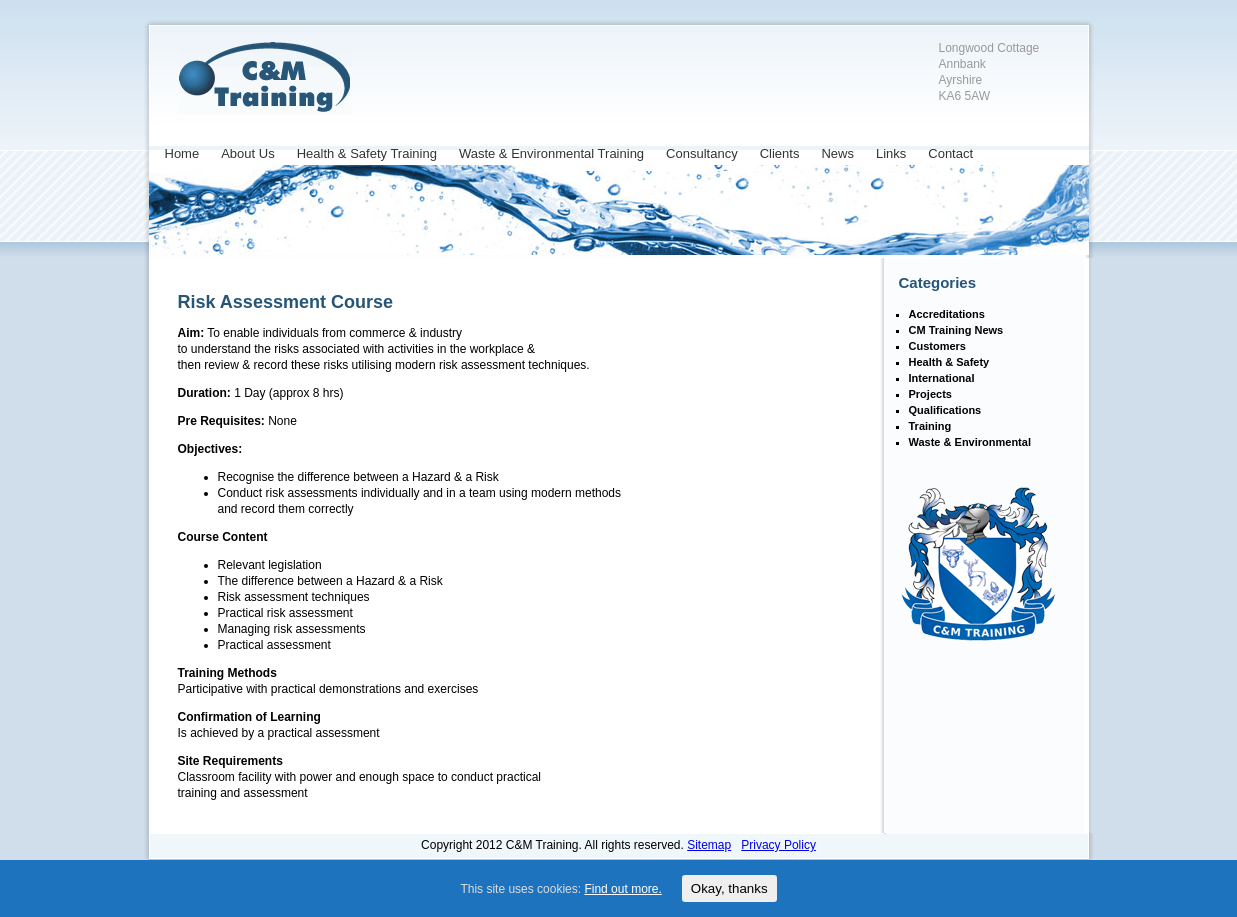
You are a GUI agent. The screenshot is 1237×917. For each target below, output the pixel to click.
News (837, 153)
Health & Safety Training (367, 153)
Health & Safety (949, 362)
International (942, 378)
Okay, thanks (729, 888)
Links (891, 153)
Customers (937, 346)
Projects (930, 394)
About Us (247, 153)
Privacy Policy (778, 845)
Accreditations (947, 314)
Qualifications (945, 410)
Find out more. (622, 889)
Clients (780, 153)
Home (182, 153)
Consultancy (702, 153)
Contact (950, 153)
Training (930, 426)
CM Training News (956, 330)
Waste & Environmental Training (551, 153)
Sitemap (709, 845)
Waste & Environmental (970, 442)
